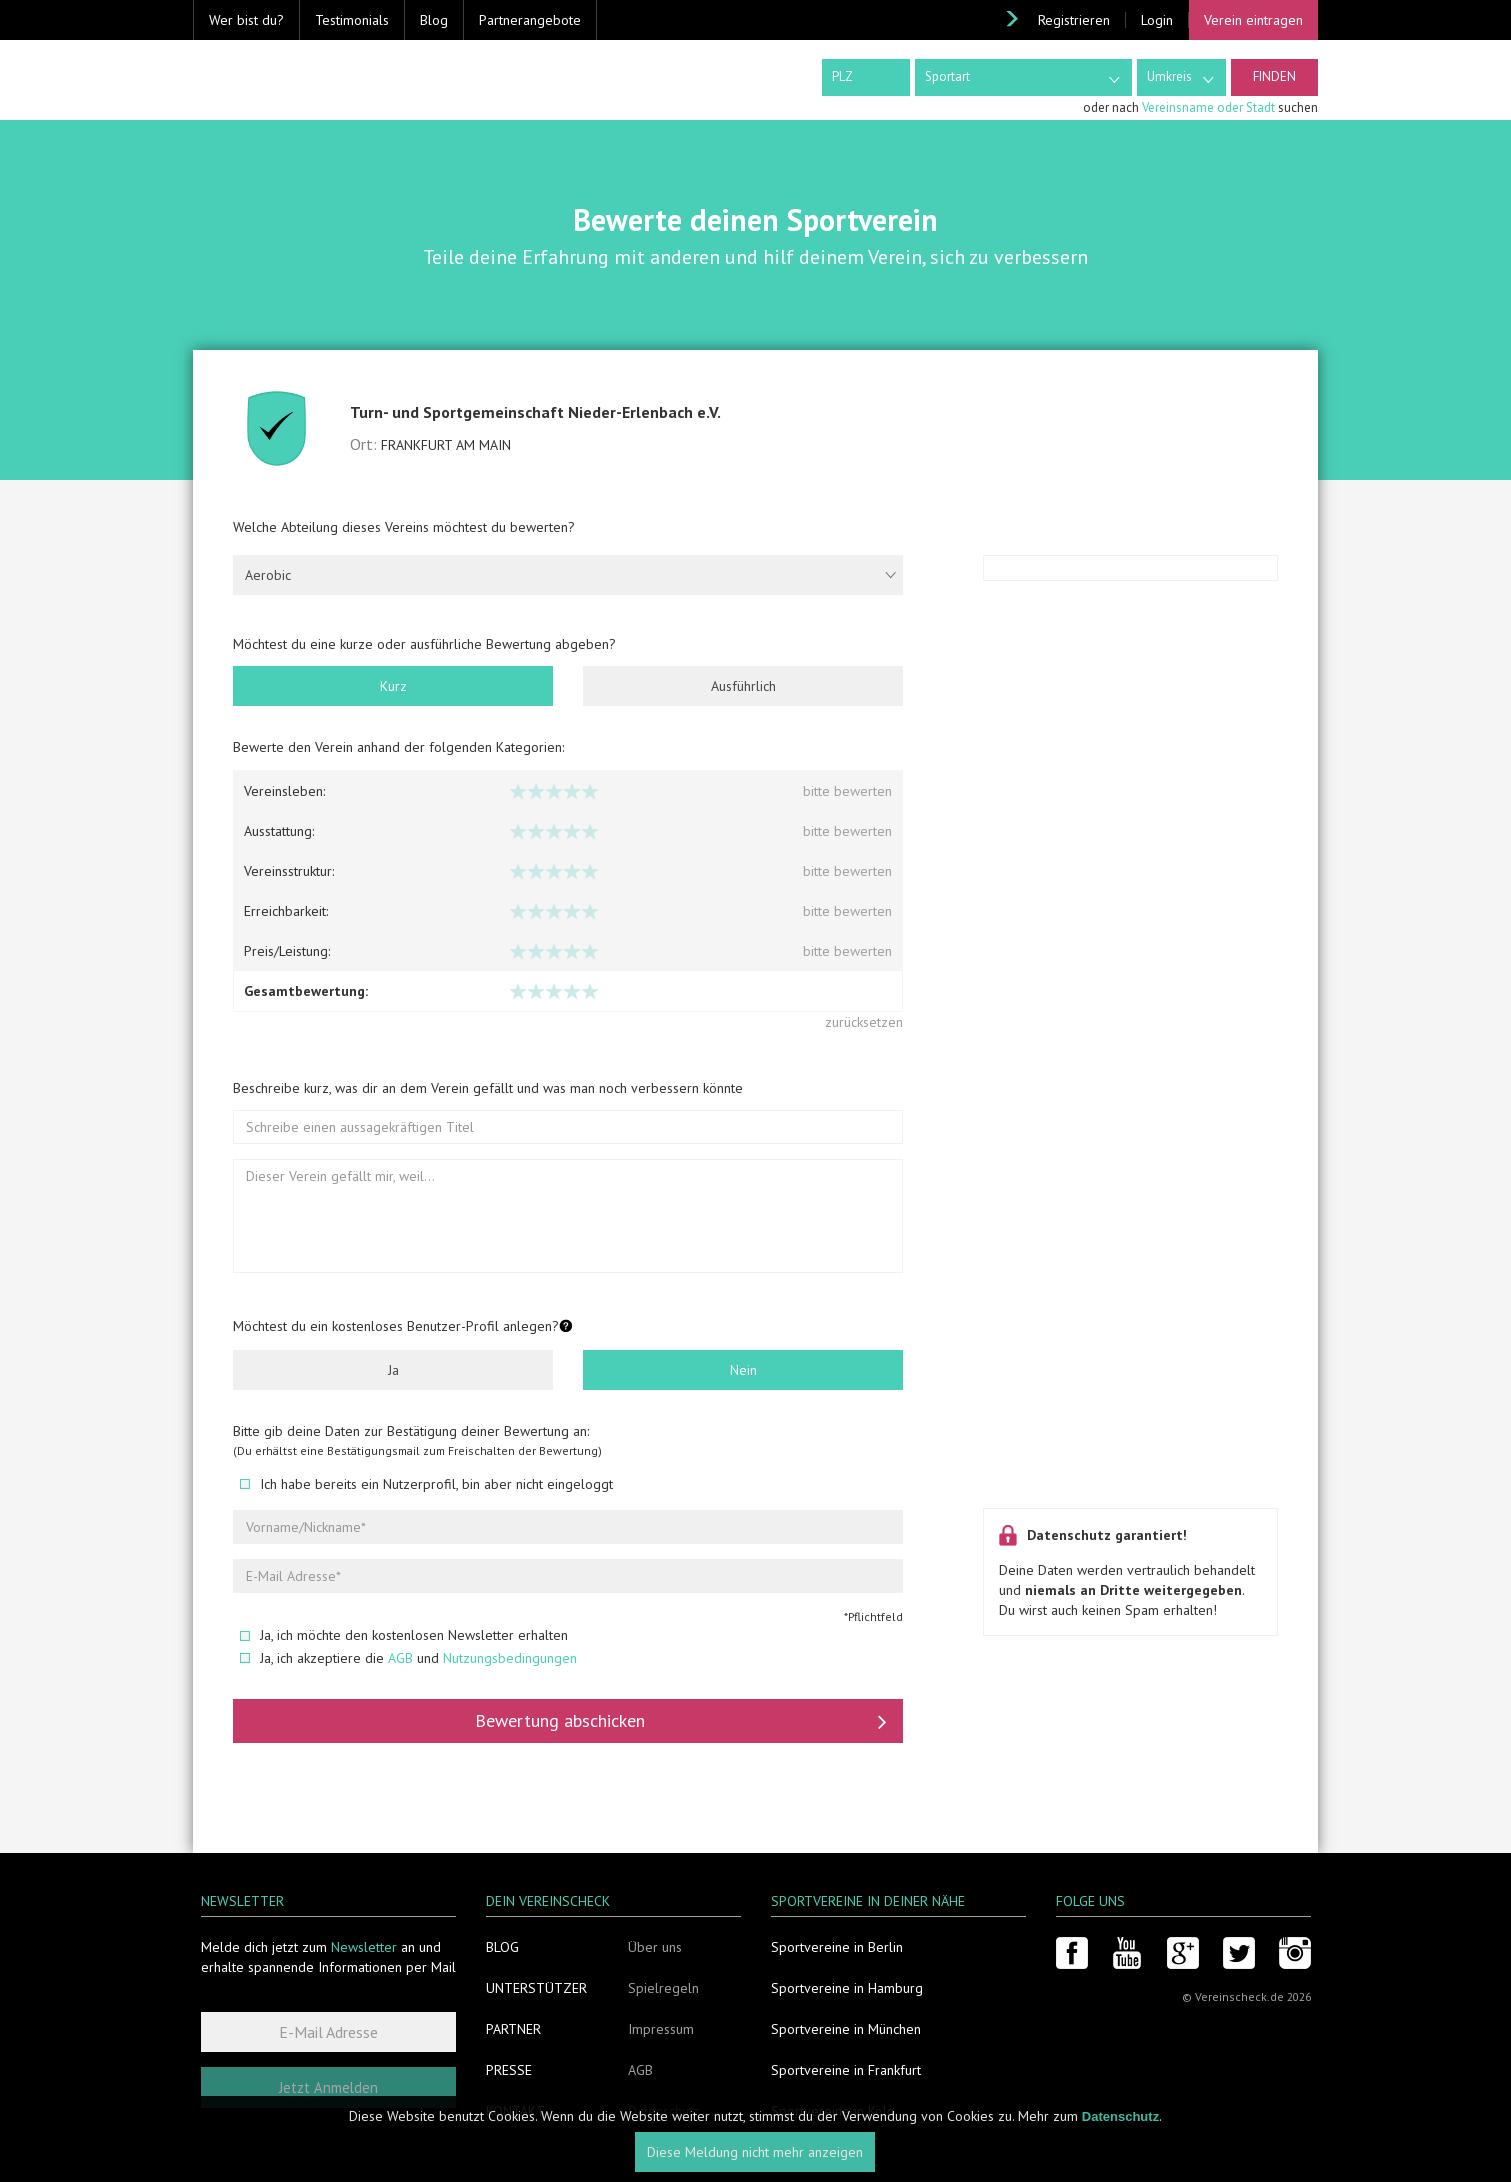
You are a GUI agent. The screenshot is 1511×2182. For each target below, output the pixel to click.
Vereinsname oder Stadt (1208, 107)
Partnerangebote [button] (530, 20)
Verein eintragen (1253, 20)
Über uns (655, 1947)
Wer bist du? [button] (246, 20)
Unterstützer (536, 1988)
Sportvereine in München (846, 2029)
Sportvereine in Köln (832, 2111)
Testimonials (352, 20)
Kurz (393, 686)
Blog (434, 20)
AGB (400, 1658)
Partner (513, 2029)
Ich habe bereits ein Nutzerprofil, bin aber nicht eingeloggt (426, 1484)
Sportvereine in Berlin (837, 1947)
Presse (509, 2070)
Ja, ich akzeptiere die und (408, 1658)
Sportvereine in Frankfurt (846, 2070)
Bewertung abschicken (681, 1721)
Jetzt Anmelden (328, 2087)
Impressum (661, 2029)
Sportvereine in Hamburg (847, 1988)
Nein (743, 1370)
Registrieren (1074, 20)
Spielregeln (663, 1988)
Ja (393, 1370)
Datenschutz (664, 2111)
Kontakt (515, 2111)
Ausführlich (743, 686)
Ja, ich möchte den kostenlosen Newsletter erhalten (404, 1635)
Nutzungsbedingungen (510, 1658)
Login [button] (1157, 20)
